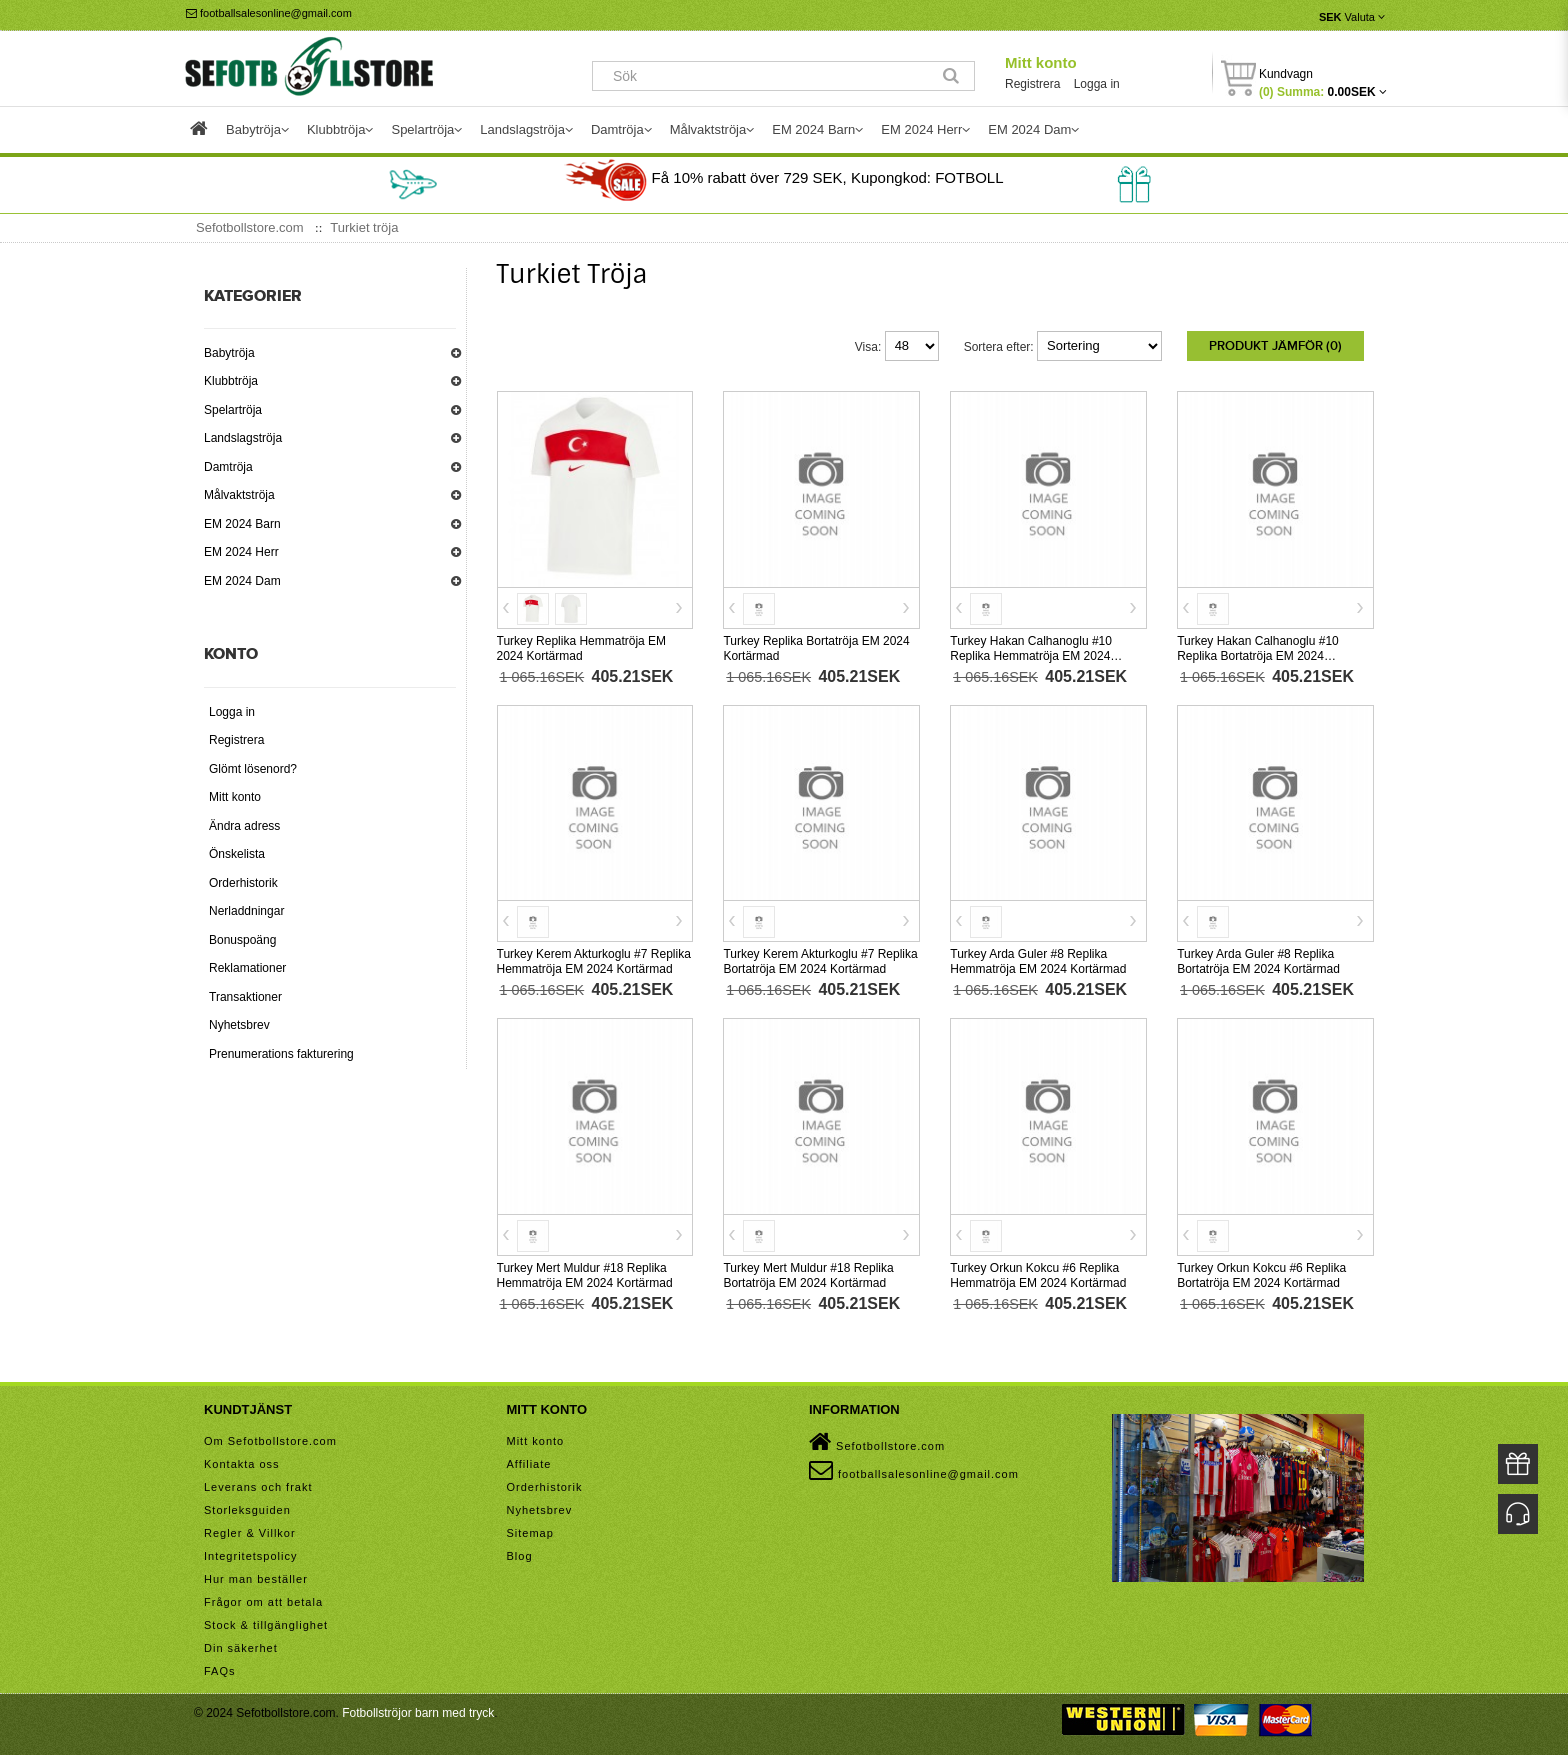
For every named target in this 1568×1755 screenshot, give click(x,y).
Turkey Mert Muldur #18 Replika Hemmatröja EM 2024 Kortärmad (585, 1275)
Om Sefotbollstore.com (270, 1441)
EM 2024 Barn (242, 524)
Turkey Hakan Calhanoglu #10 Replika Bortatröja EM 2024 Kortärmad (1258, 656)
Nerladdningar (246, 911)
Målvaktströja (239, 495)
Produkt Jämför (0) (1275, 346)
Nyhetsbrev (239, 1025)
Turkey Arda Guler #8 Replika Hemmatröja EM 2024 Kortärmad (1038, 961)
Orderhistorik (243, 883)
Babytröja (229, 353)
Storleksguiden (247, 1510)
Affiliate (529, 1464)
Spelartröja (233, 410)
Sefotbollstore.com (877, 1442)
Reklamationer (247, 968)
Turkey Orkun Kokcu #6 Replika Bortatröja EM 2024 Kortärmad (1261, 1275)
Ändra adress (244, 826)
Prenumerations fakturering (281, 1054)
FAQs (220, 1671)
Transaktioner (245, 997)
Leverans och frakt (258, 1487)
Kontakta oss (242, 1464)
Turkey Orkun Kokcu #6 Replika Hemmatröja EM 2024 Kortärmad (1038, 1275)
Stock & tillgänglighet (266, 1625)
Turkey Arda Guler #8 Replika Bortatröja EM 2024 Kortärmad (1258, 961)
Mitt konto (1041, 62)
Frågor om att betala (263, 1602)
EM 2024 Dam (242, 581)
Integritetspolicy (250, 1556)
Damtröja (228, 467)
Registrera (1032, 84)
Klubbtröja (231, 381)
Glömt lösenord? (253, 769)
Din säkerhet (241, 1648)
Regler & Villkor (250, 1533)
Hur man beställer (256, 1579)
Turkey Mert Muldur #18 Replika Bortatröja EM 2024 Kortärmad (808, 1275)
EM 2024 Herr (241, 552)
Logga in (1097, 84)
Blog (520, 1556)
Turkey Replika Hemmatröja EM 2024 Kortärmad (582, 648)
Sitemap (530, 1533)
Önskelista (237, 854)
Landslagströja (243, 438)
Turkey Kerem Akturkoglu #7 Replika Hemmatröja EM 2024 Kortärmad (594, 961)
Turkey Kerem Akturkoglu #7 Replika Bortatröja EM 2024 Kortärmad (820, 961)
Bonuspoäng (242, 940)
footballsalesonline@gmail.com (269, 13)
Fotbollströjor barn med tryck (418, 1713)
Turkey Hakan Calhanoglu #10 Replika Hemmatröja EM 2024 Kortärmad (1031, 656)
